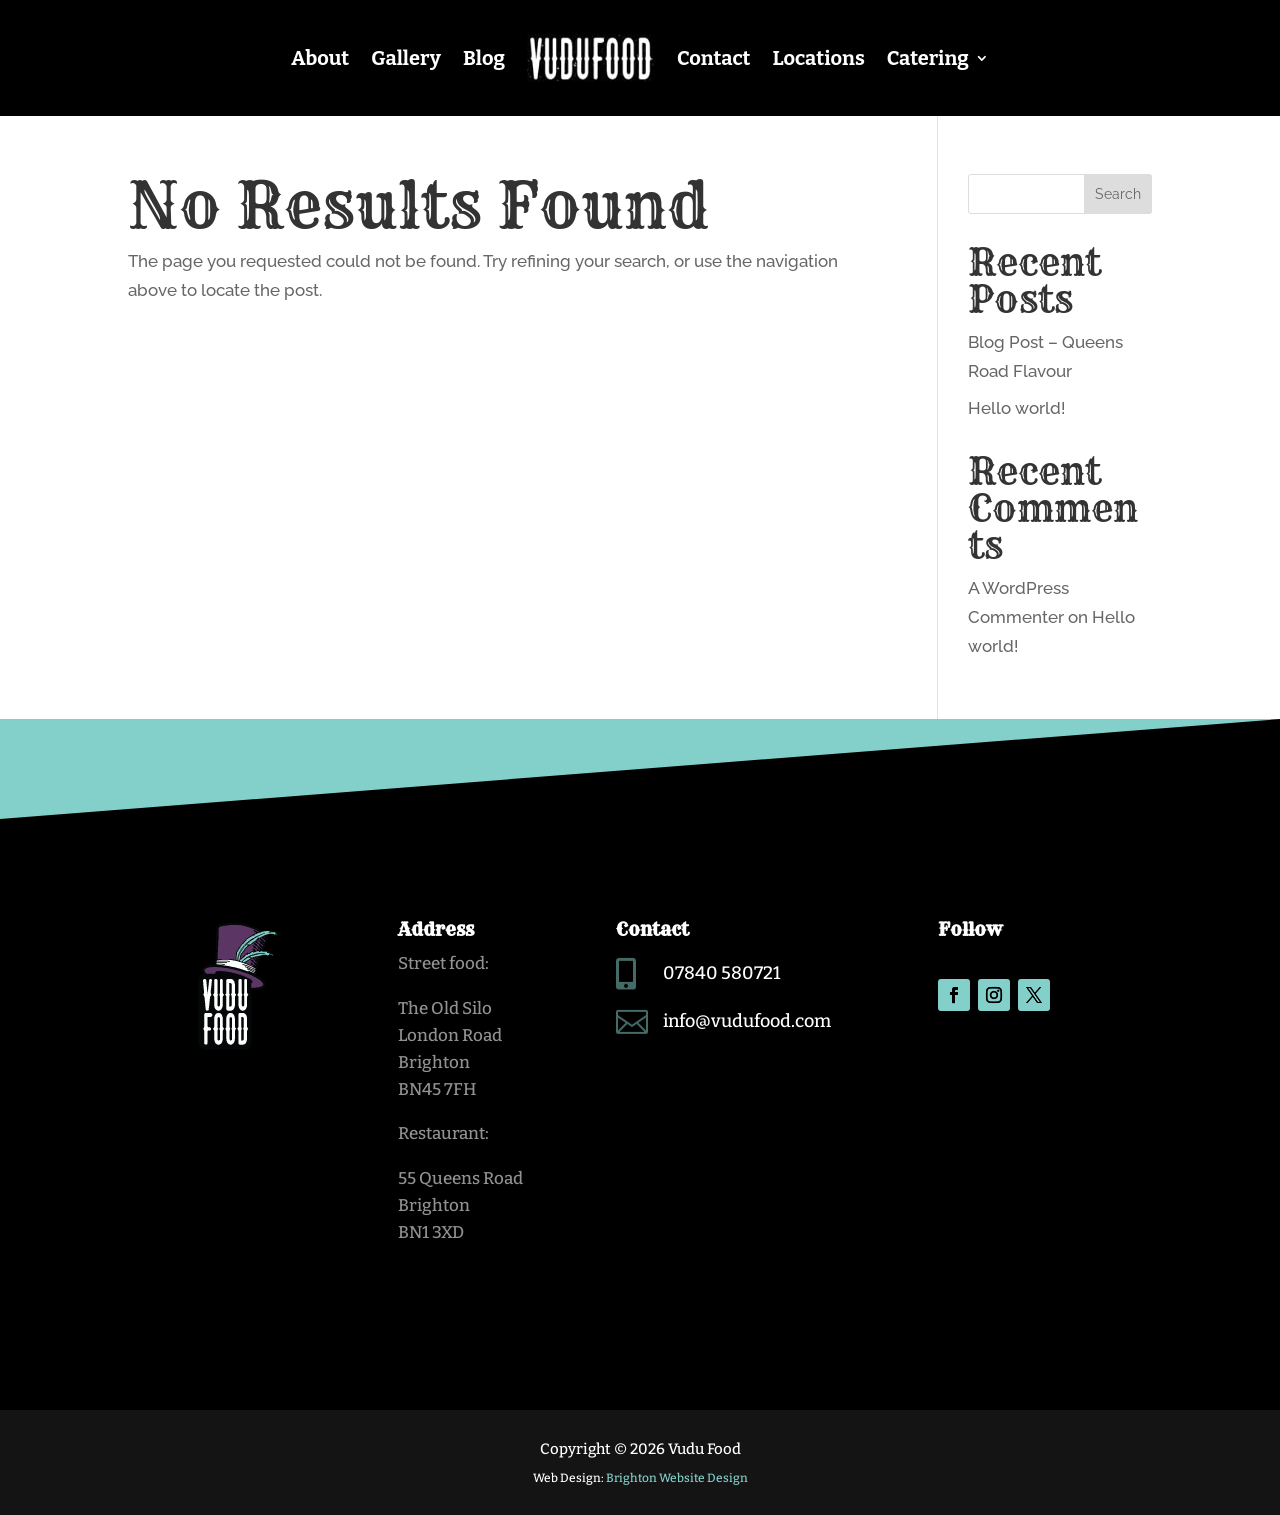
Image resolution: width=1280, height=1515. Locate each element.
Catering (928, 58)
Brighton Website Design (677, 1478)
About (320, 58)
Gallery (406, 58)
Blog (484, 58)
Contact (714, 58)
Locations (818, 58)
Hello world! (1016, 408)
